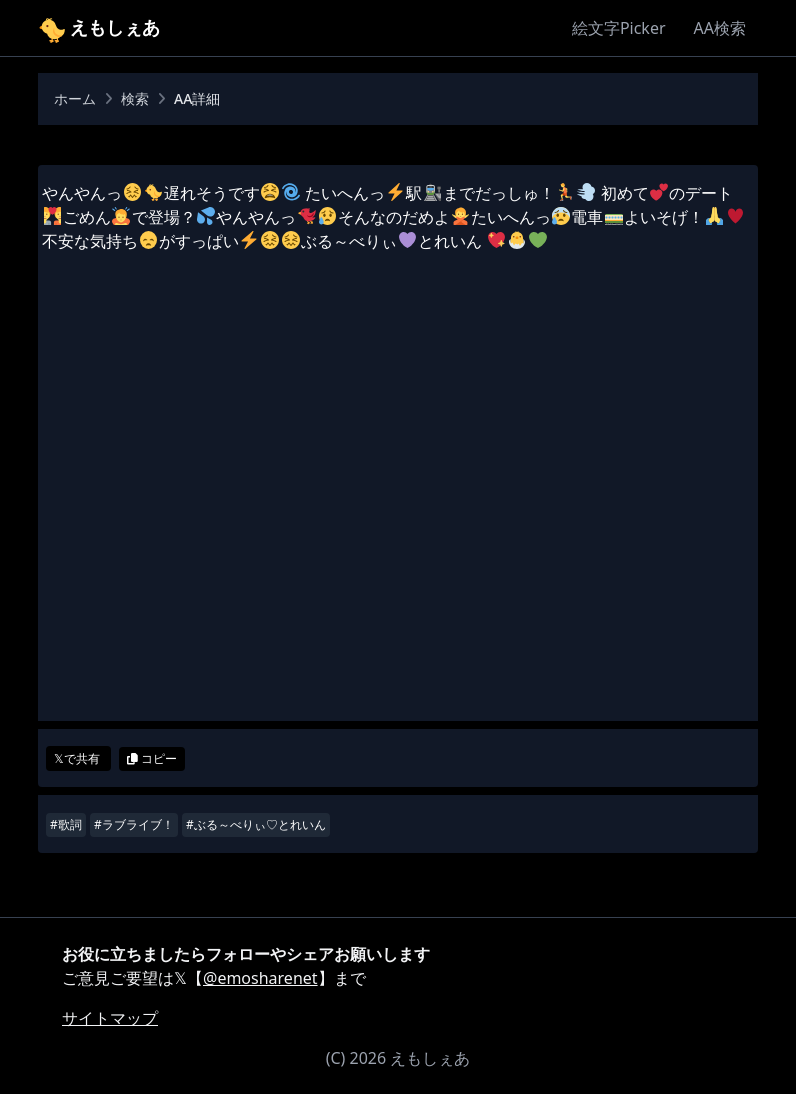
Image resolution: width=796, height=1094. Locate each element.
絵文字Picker (619, 28)
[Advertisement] (398, 523)
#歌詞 (66, 824)
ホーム (75, 98)
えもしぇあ (99, 27)
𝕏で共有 (78, 758)
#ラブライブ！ (134, 824)
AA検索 (720, 28)
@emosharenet (260, 978)
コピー (152, 758)
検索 (135, 98)
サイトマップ (110, 1018)
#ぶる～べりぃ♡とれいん (256, 824)
